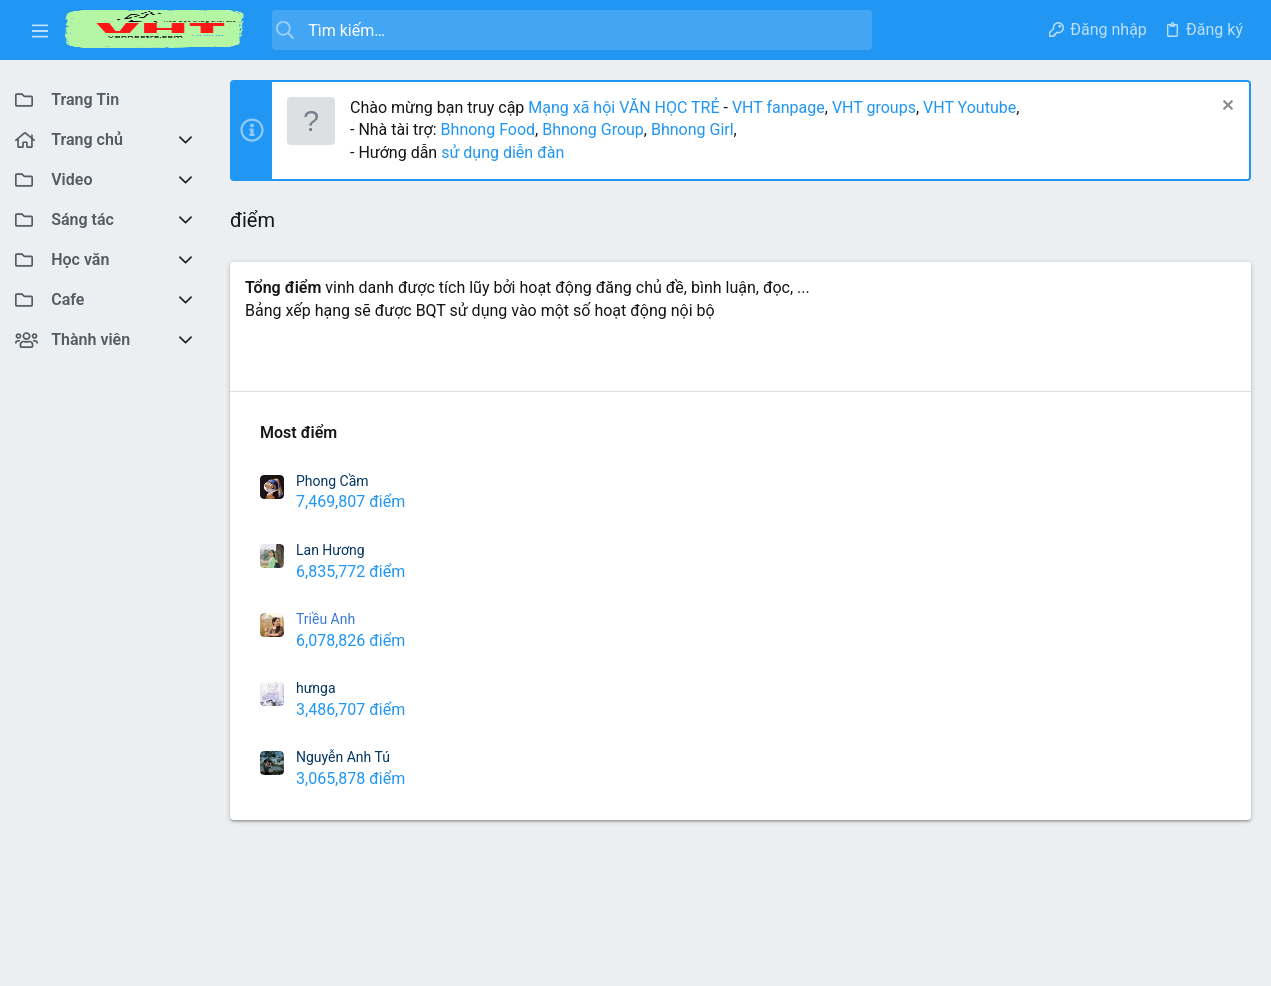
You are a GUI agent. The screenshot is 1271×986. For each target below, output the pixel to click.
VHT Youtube (969, 107)
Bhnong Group (593, 129)
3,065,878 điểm (350, 778)
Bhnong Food (488, 129)
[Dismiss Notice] (1225, 107)
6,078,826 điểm (350, 640)
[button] (40, 30)
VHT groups (874, 107)
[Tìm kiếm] (572, 30)
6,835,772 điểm (350, 571)
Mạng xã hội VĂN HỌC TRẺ (621, 107)
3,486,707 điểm (350, 709)
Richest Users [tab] (294, 362)
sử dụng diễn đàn (500, 152)
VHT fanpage (778, 107)
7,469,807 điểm (350, 501)
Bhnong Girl (692, 129)
